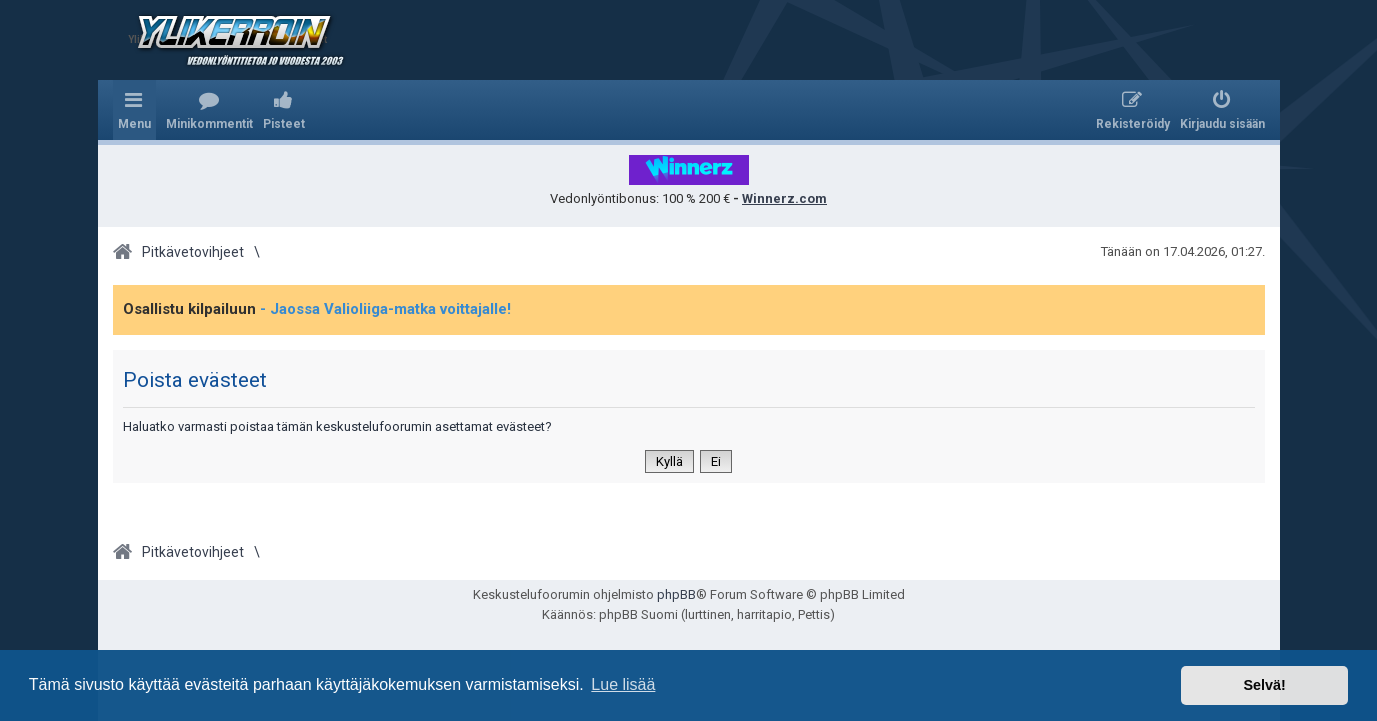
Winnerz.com (784, 198)
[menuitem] (209, 110)
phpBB (676, 594)
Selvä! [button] (1264, 685)
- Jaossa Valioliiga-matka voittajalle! (385, 309)
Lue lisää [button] (623, 684)
